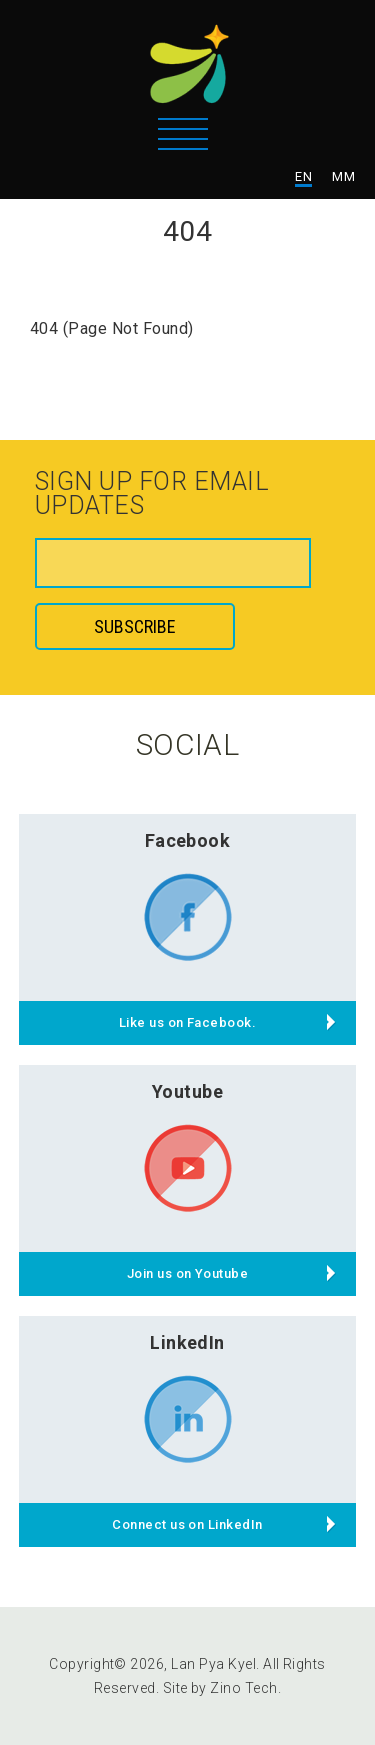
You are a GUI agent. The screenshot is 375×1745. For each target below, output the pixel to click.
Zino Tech (243, 1688)
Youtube (187, 1091)
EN (303, 176)
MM (343, 176)
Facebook (188, 840)
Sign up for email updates (152, 495)
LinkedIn (187, 1342)
